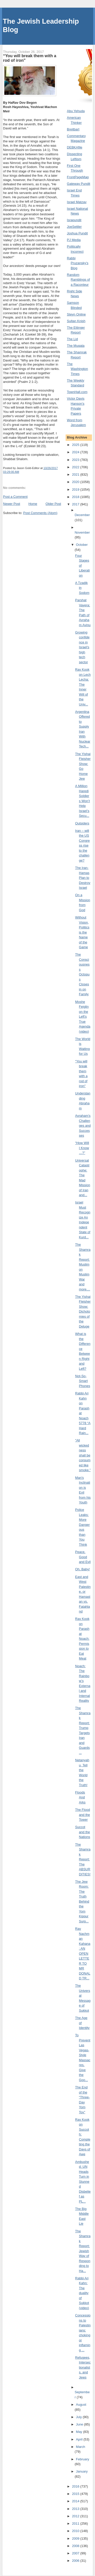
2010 (76, 2531)
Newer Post (11, 504)
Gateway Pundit (78, 184)
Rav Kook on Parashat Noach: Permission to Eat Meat (82, 1638)
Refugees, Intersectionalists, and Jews (83, 2367)
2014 (76, 2501)
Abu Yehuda (76, 111)
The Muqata (75, 346)
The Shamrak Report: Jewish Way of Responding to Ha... (83, 2251)
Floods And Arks (80, 1797)
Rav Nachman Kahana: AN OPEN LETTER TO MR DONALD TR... (82, 1953)
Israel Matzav (76, 202)
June (80, 2424)
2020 (76, 482)
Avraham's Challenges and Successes (83, 1125)
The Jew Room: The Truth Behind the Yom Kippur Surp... (82, 1901)
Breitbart (73, 129)
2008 (76, 2546)
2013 (76, 2509)
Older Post (53, 504)
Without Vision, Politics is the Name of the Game (82, 932)
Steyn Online (76, 314)
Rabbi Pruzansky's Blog (77, 263)
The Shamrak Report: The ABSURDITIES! (83, 1859)
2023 (76, 460)
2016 (76, 2486)
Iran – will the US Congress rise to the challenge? (82, 845)
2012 (76, 2516)
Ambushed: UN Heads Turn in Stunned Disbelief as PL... (83, 2181)
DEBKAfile (74, 147)
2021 (76, 474)
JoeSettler (74, 227)
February (82, 2459)
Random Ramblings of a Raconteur (78, 280)
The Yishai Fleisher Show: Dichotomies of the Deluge (83, 1311)
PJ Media (74, 240)
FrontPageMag (78, 177)
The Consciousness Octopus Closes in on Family (82, 974)
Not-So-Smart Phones (82, 1381)
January (82, 2471)
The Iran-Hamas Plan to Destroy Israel (82, 878)
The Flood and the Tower (82, 1814)
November (82, 532)
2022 (76, 467)
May (79, 2432)
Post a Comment (15, 497)
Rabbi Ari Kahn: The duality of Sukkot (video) (82, 2293)
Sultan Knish (76, 321)
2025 (76, 445)
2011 (76, 2523)
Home (32, 504)
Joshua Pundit (77, 233)
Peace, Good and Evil (83, 1557)
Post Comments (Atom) (40, 513)
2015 (76, 2494)
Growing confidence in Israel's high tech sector (82, 647)
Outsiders (82, 823)
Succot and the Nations (82, 1832)
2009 (76, 2538)
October (82, 545)
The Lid (72, 339)
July (79, 2417)
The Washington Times (77, 369)
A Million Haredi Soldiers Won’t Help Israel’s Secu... (82, 801)
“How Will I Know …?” (82, 1148)
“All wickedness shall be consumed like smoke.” (83, 1455)
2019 (76, 489)
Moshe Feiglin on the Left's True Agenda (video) (82, 1016)
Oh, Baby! (82, 1569)
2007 (76, 2553)
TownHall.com (77, 392)
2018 (76, 497)
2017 (76, 504)
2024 (76, 452)
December (82, 515)
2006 (76, 2561)
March (80, 2447)
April (80, 2439)
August (81, 2404)
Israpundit (74, 220)
